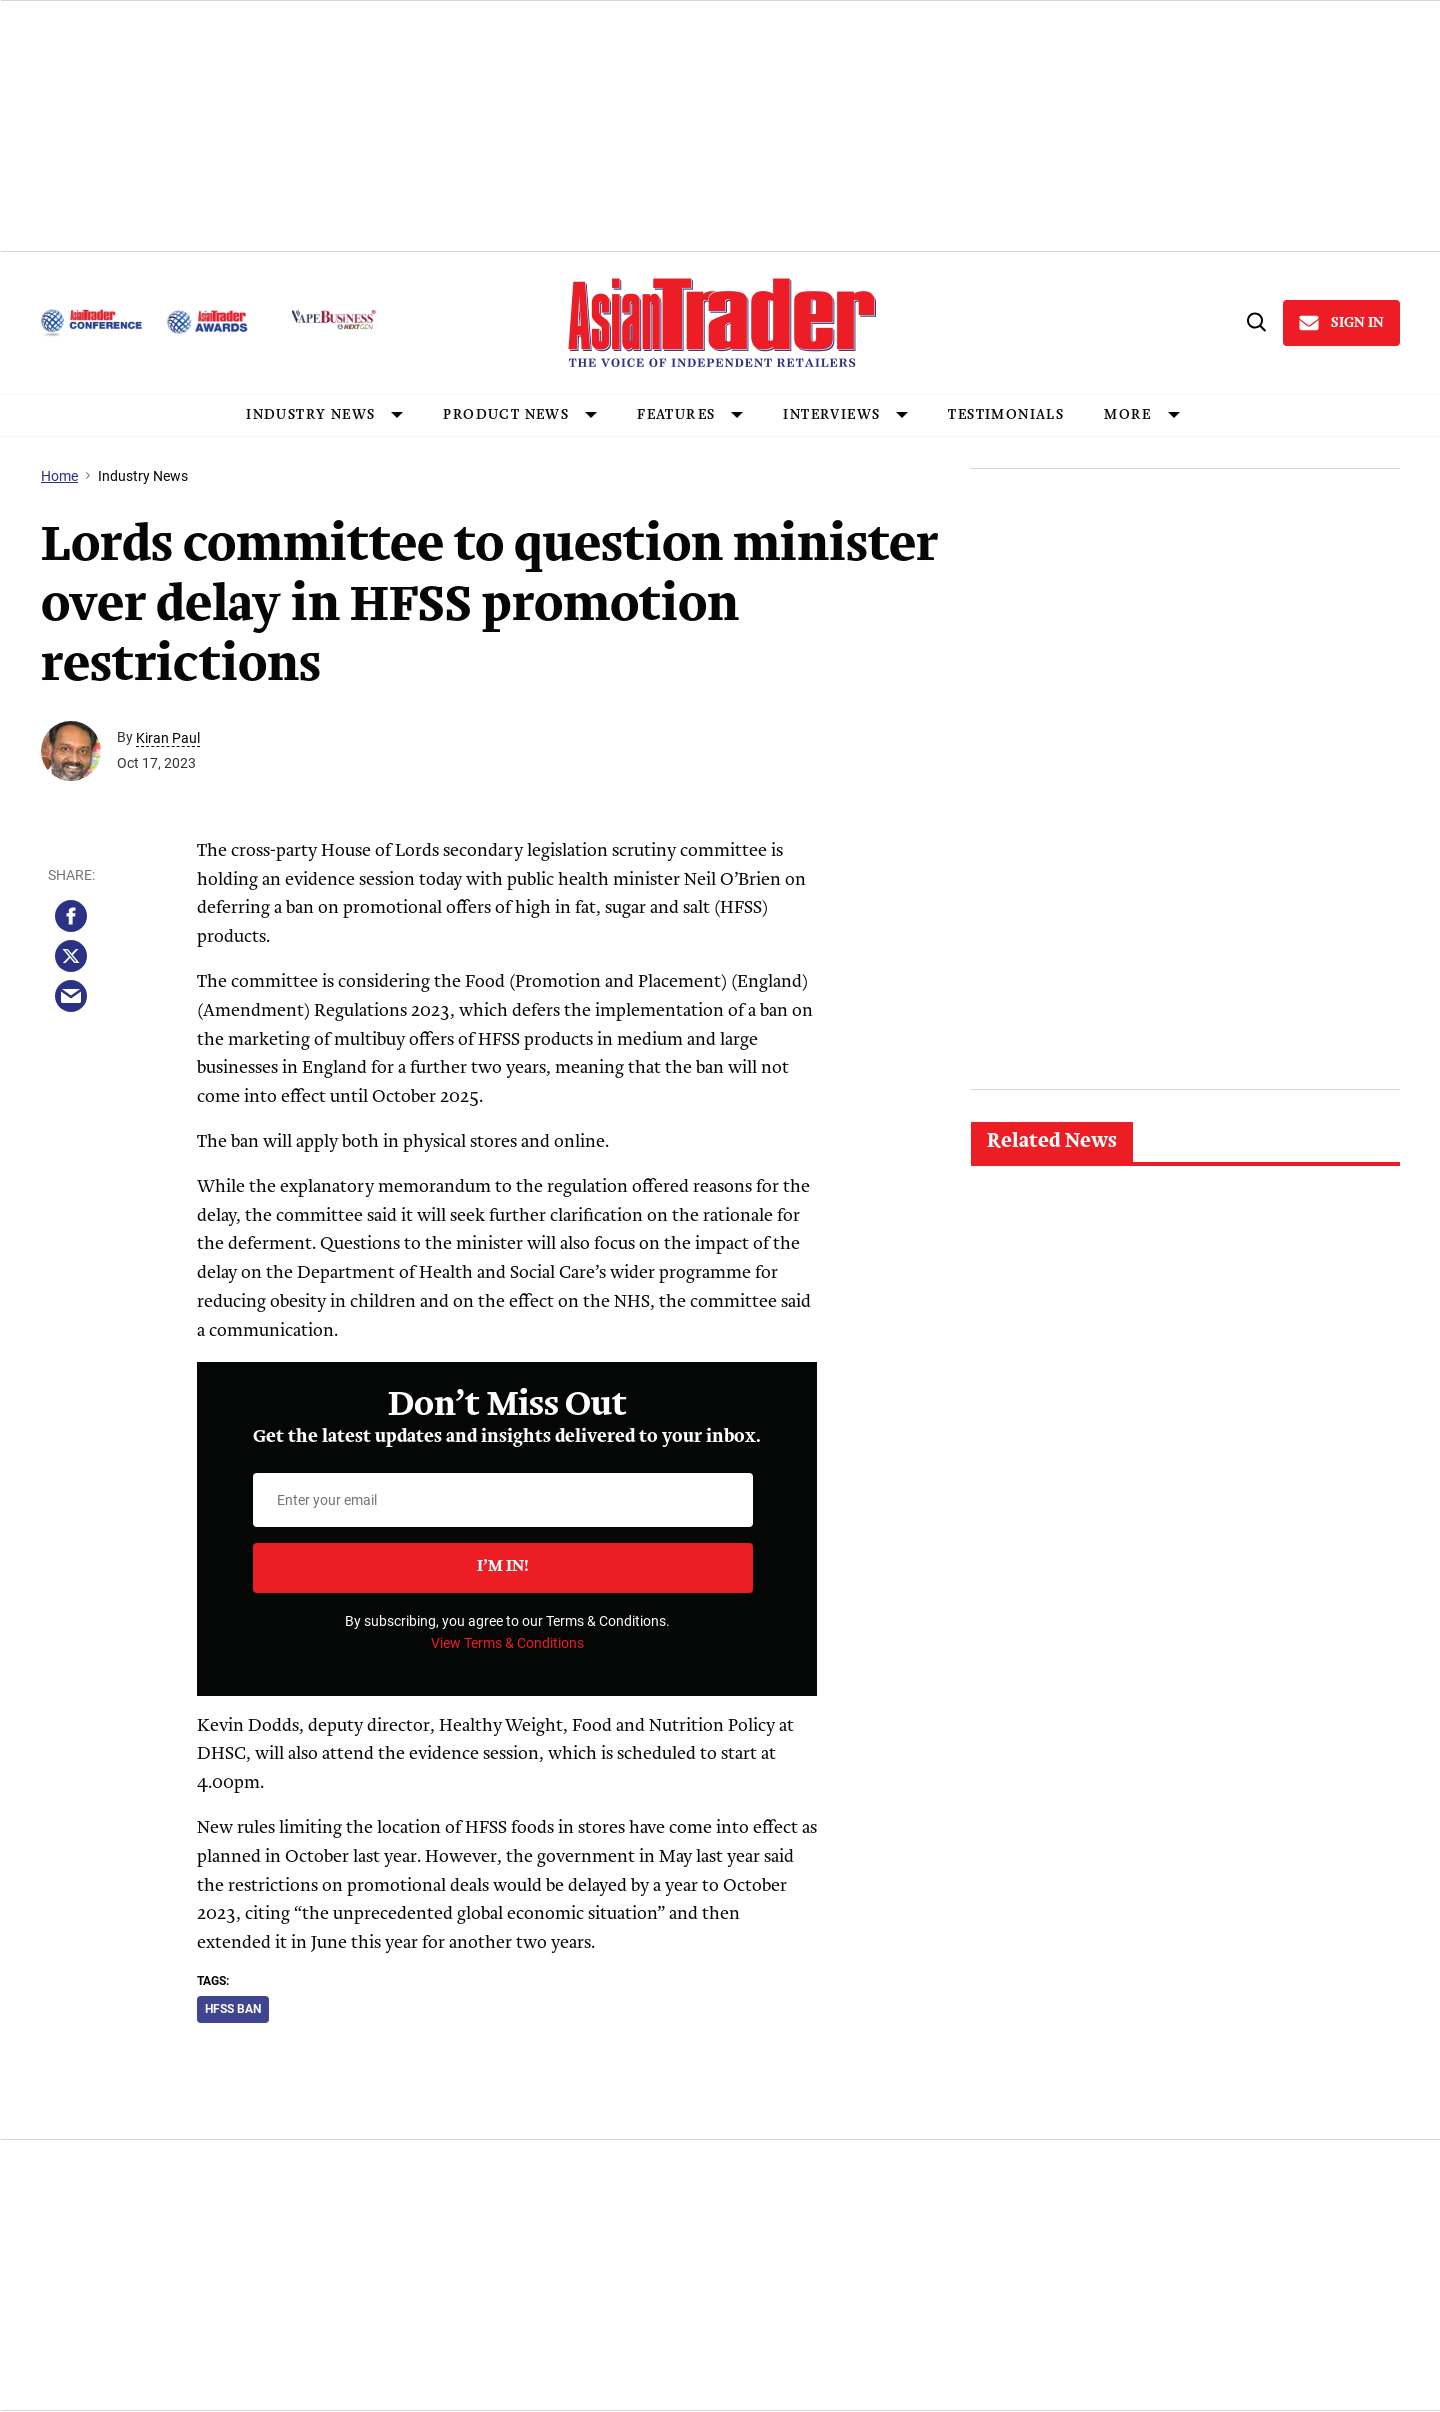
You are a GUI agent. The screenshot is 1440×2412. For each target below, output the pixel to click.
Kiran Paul (168, 738)
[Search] (1255, 323)
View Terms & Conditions (507, 1643)
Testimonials (1006, 415)
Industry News (143, 476)
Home (59, 476)
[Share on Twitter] (71, 956)
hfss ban (233, 2009)
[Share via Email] (71, 996)
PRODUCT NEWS (506, 415)
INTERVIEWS (831, 415)
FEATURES (676, 415)
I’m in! (503, 1567)
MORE (1128, 415)
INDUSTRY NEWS (310, 415)
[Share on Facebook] (71, 916)
